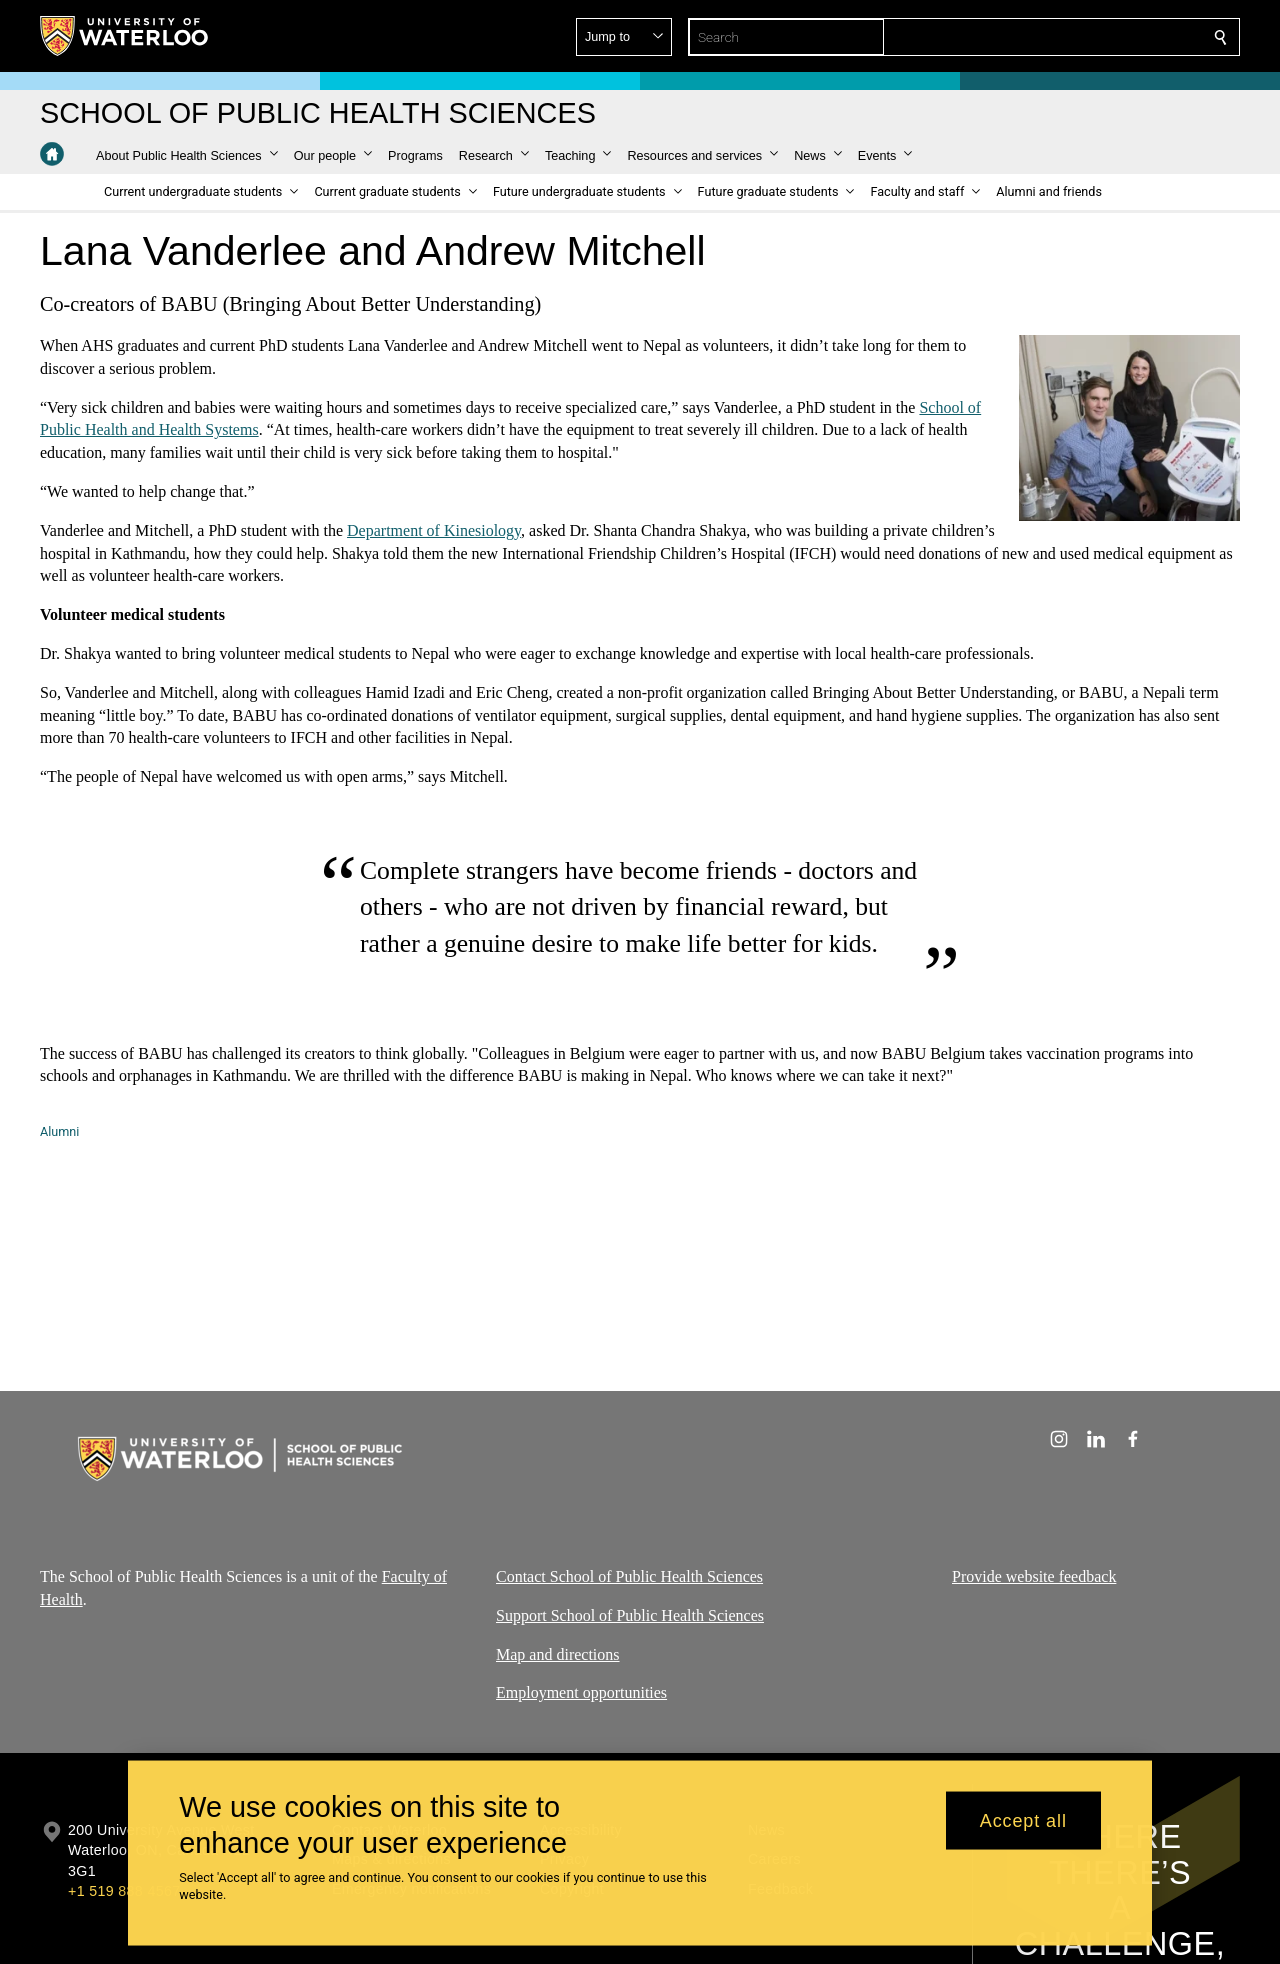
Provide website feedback (1034, 1576)
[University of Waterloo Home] (125, 36)
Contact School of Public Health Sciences (629, 1576)
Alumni (59, 1131)
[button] (1076, 37)
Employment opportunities (581, 1692)
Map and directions (558, 1653)
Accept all (1023, 1820)
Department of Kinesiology (434, 529)
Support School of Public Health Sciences (630, 1615)
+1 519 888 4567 (124, 1891)
